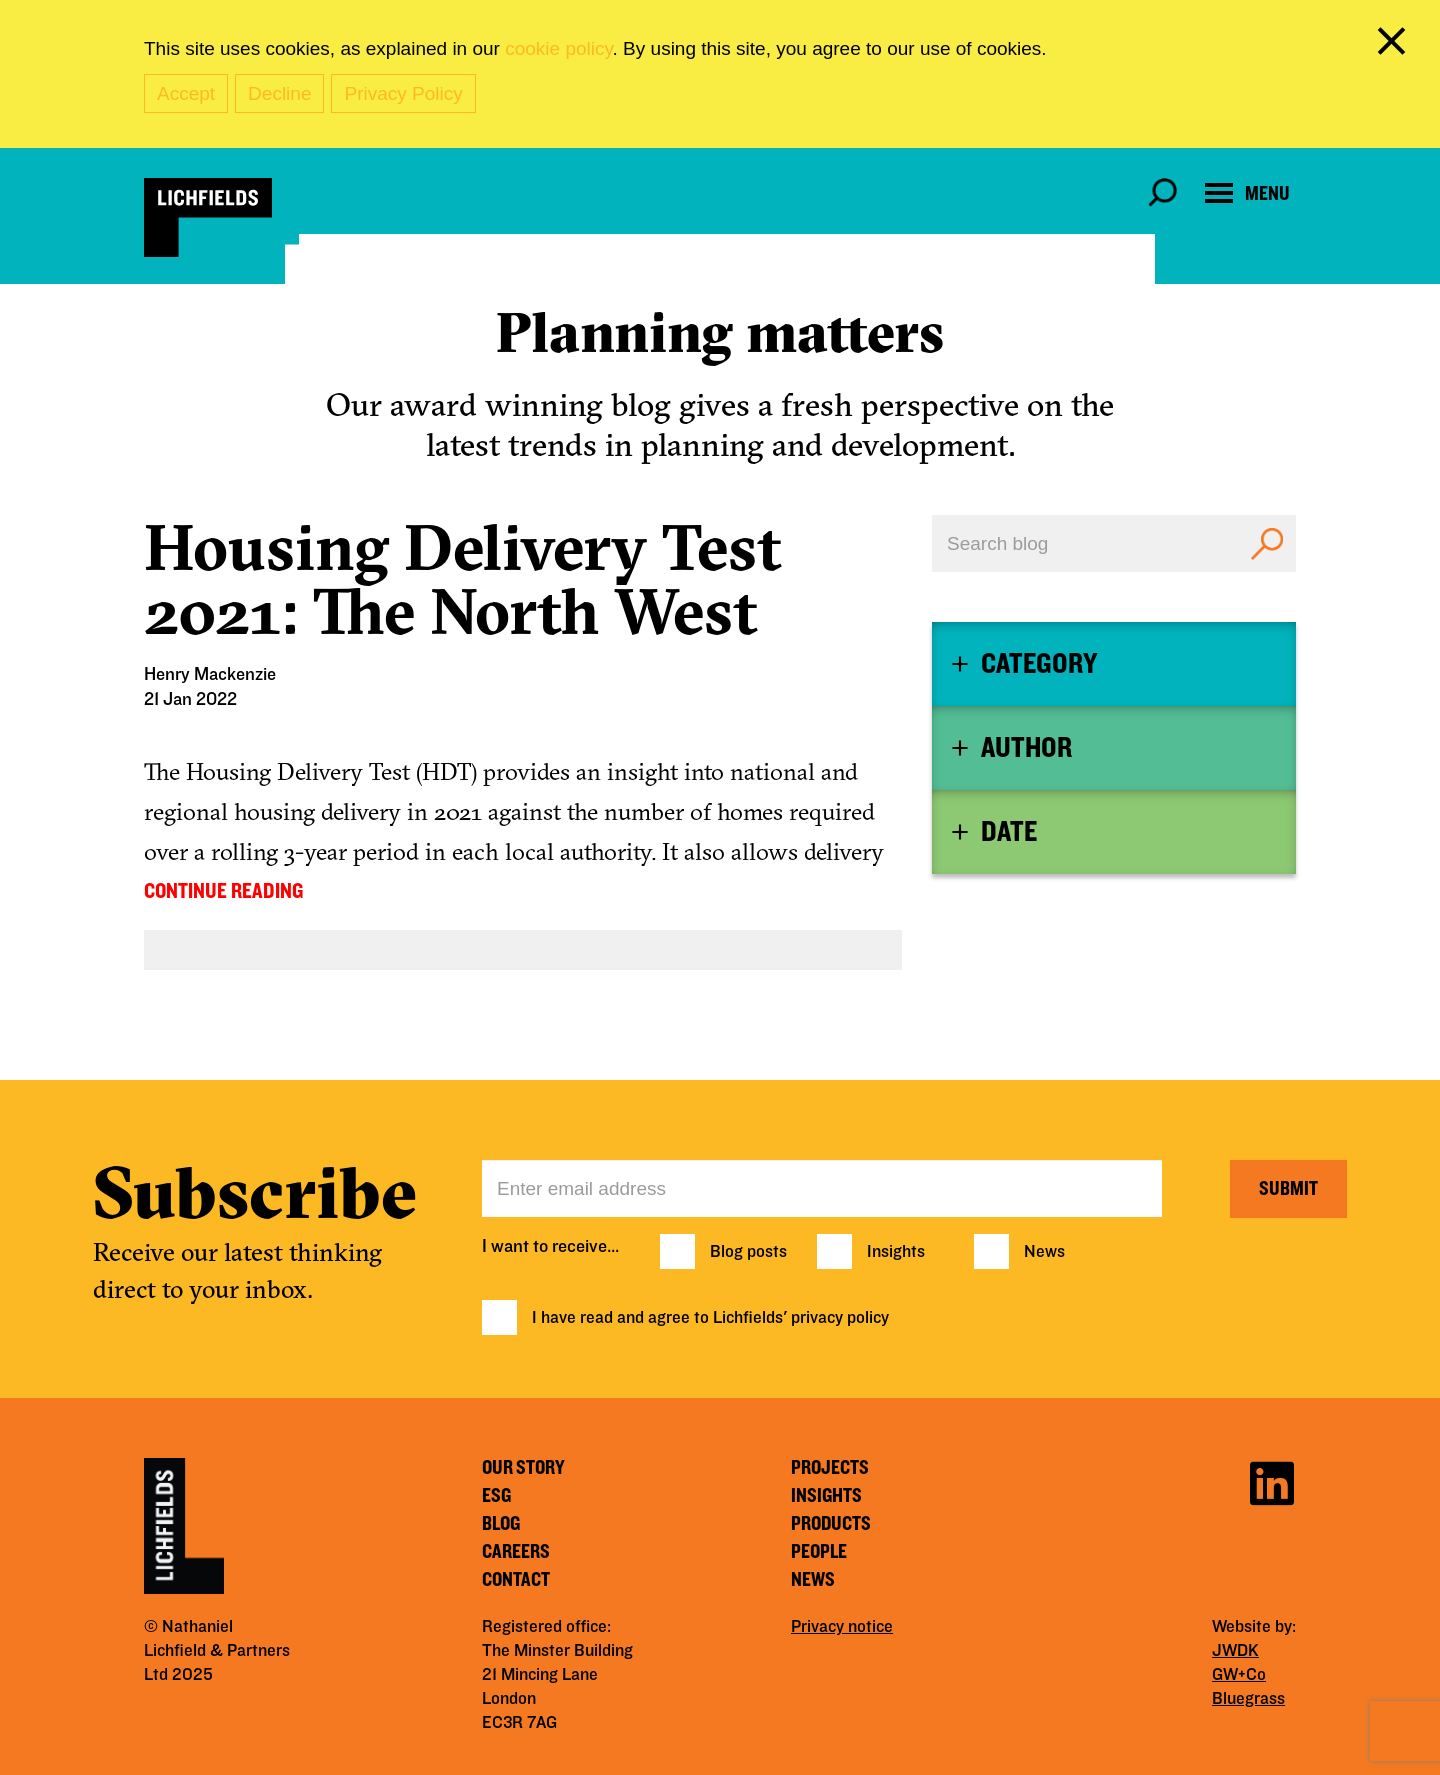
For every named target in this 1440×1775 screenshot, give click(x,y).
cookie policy (558, 48)
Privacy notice (842, 1627)
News (1044, 1252)
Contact (516, 1580)
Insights (896, 1252)
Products (831, 1524)
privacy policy (840, 1318)
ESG (496, 1496)
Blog (501, 1524)
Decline (279, 93)
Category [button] (1039, 664)
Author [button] (1026, 748)
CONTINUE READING (223, 891)
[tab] (1114, 664)
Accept (186, 93)
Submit (1288, 1189)
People (819, 1552)
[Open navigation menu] (1247, 193)
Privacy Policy (403, 93)
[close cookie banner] (1395, 45)
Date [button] (1009, 832)
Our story (523, 1468)
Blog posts (748, 1252)
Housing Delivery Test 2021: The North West (463, 579)
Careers (516, 1552)
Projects (830, 1468)
